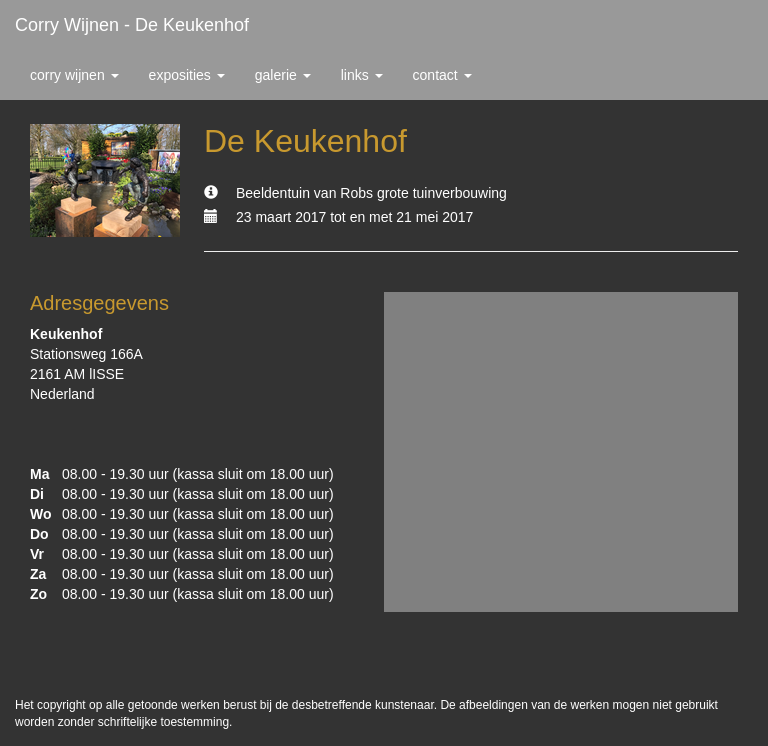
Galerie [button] (283, 75)
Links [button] (362, 75)
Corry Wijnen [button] (74, 75)
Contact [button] (442, 75)
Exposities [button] (187, 75)
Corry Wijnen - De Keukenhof (132, 25)
